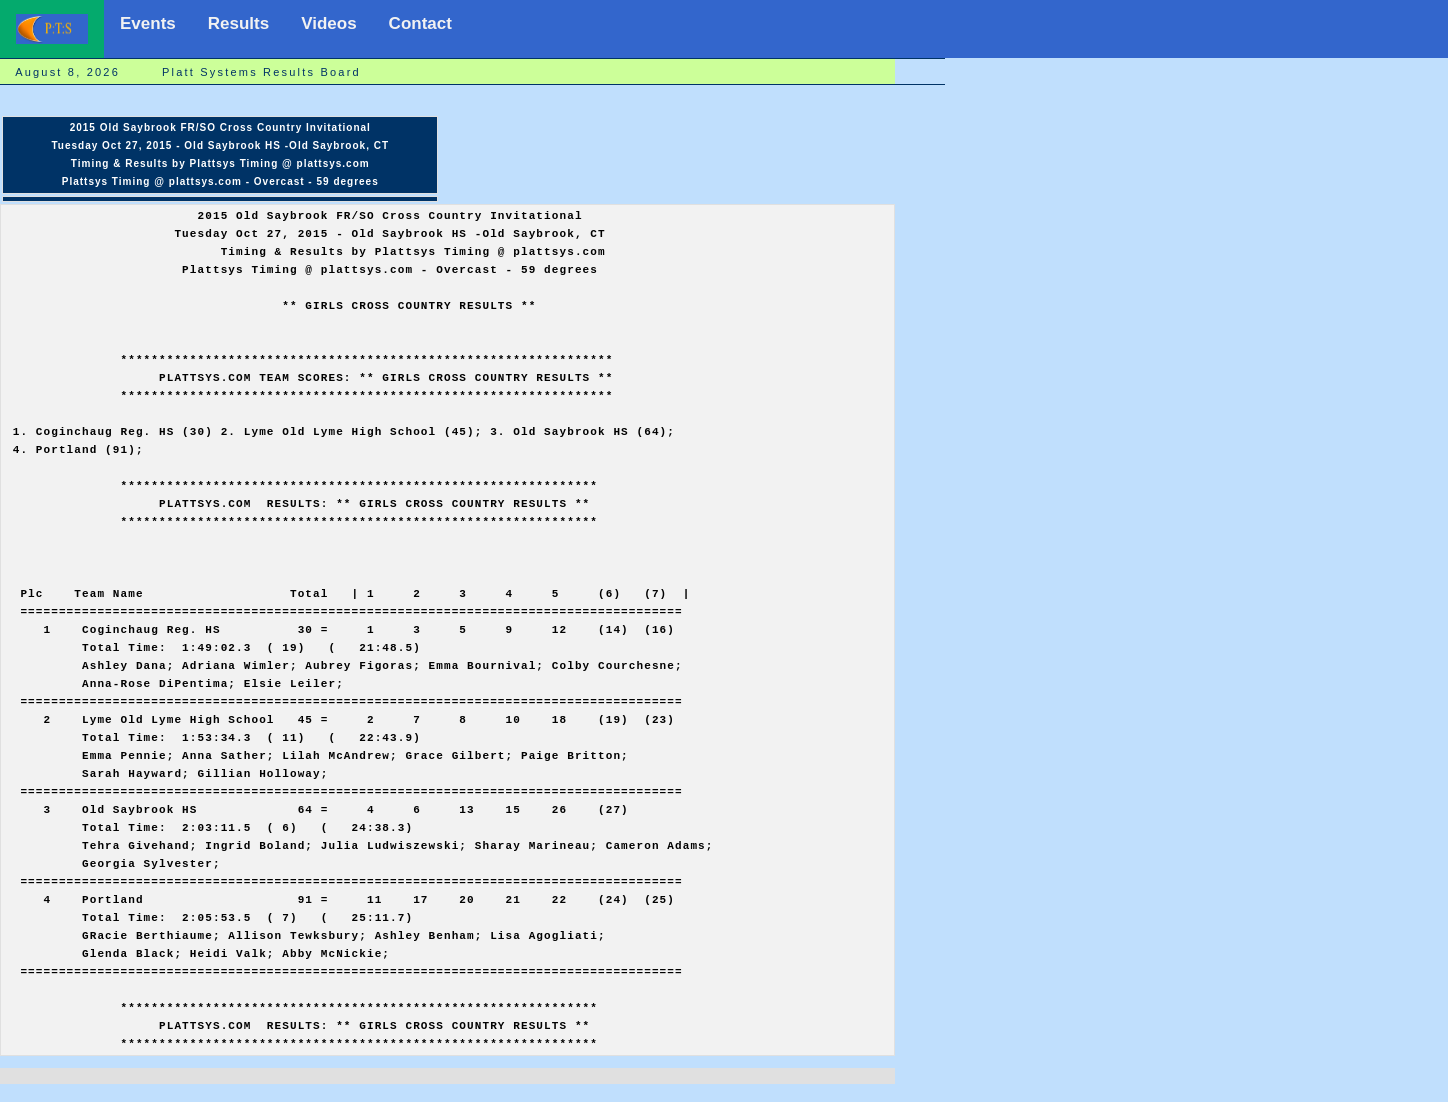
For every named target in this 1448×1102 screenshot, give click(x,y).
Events (148, 23)
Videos (328, 23)
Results (238, 23)
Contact (420, 23)
